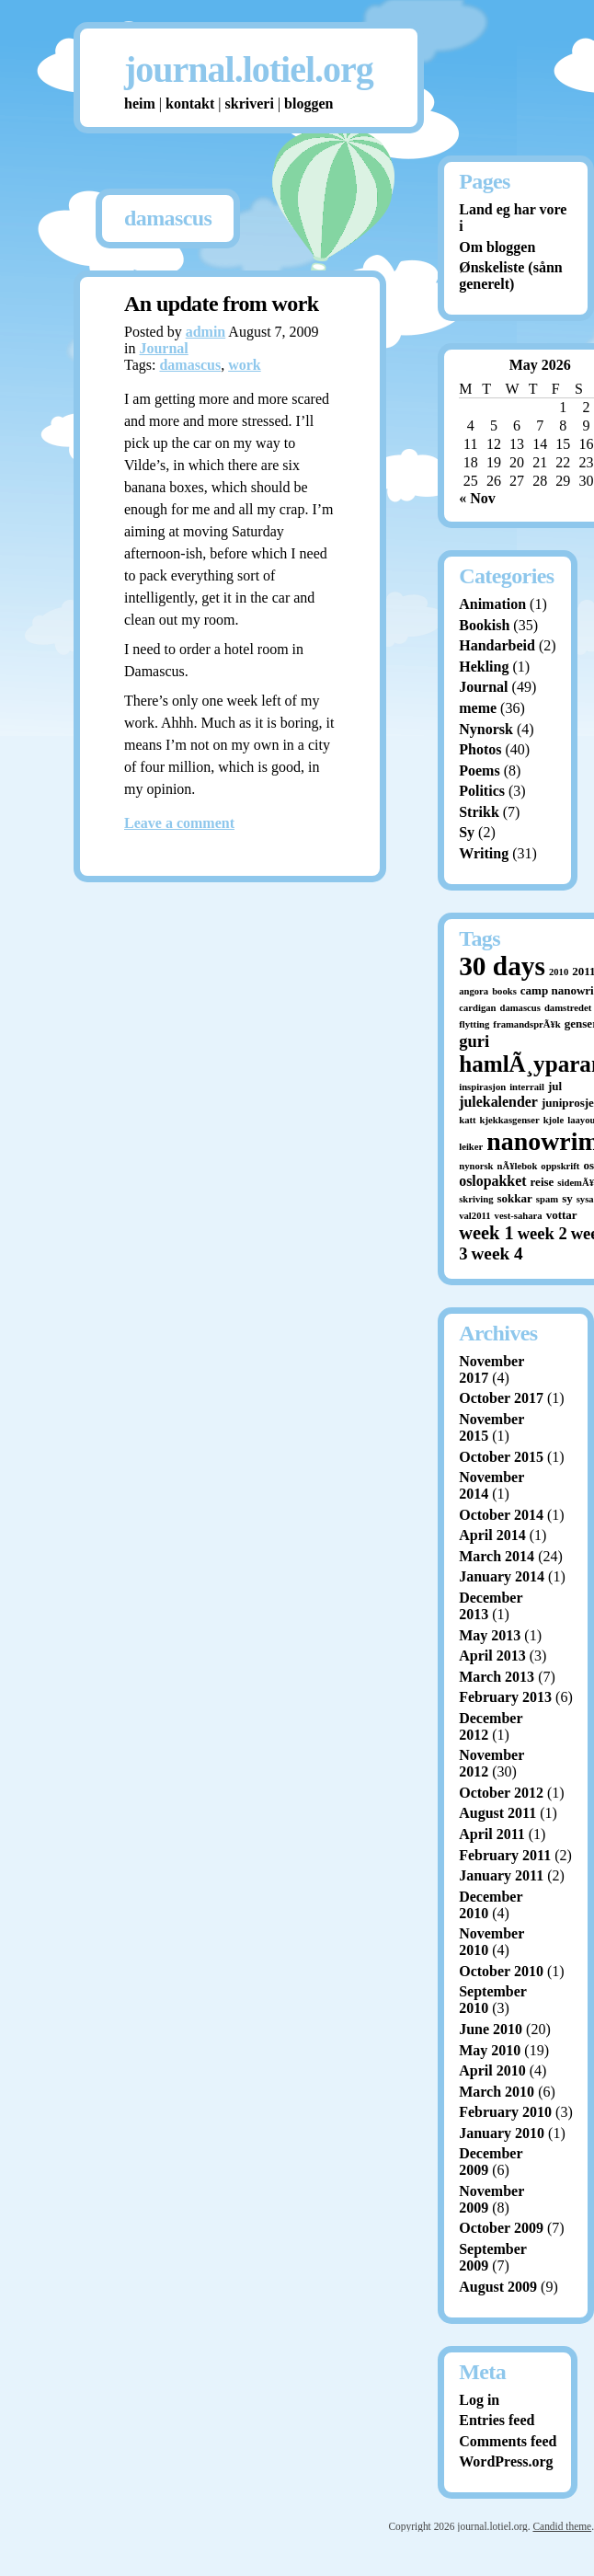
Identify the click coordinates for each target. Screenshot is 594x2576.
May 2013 (489, 1635)
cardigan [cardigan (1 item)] (477, 1008)
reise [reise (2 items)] (542, 1182)
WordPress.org (506, 2461)
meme (478, 708)
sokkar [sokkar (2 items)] (514, 1198)
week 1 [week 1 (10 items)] (486, 1233)
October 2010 (501, 1971)
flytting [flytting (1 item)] (474, 1024)
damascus (190, 365)
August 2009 (498, 2286)
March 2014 (496, 1556)
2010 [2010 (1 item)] (558, 972)
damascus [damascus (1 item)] (519, 1008)
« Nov (477, 498)
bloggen (308, 103)
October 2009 (501, 2228)
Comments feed (507, 2441)
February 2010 (505, 2112)
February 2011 (505, 1855)
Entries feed (496, 2420)
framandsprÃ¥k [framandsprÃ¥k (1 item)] (526, 1024)
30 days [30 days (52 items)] (502, 966)
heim (139, 103)
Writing (483, 853)
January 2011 (501, 1875)
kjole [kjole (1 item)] (554, 1120)
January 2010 (501, 2133)
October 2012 (501, 1792)
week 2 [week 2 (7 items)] (542, 1233)
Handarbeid (497, 645)
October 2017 (501, 1398)
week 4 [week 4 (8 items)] (496, 1253)
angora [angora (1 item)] (473, 991)
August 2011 (497, 1813)
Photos (480, 749)
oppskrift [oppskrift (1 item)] (560, 1166)
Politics (482, 791)
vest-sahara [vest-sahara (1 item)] (519, 1216)
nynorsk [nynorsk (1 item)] (476, 1166)
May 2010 (489, 2050)
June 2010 (490, 2029)
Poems (479, 770)
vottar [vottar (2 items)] (561, 1215)
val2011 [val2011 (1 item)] (474, 1216)
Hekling (483, 666)
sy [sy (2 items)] (567, 1198)
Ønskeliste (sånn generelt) (510, 275)
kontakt (190, 103)
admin (206, 331)
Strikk (479, 812)
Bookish (484, 625)
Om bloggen (497, 247)
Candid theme (561, 2526)
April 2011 (492, 1834)
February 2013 (505, 1697)
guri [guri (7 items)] (474, 1041)
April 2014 (492, 1535)
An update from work (221, 304)
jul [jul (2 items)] (555, 1086)
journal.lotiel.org (248, 69)
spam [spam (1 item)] (547, 1199)
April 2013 (492, 1655)
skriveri (249, 103)
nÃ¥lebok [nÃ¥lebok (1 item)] (517, 1166)
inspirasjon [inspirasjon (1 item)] (482, 1087)
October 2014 (501, 1515)
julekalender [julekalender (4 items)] (498, 1102)
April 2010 (492, 2070)
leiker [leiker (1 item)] (471, 1147)
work (244, 365)
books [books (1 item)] (504, 991)
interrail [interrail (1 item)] (526, 1087)
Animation (492, 604)
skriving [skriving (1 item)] (476, 1199)
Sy (466, 832)
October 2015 (501, 1457)
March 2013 (496, 1677)
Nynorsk (486, 729)
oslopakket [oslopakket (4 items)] (492, 1181)
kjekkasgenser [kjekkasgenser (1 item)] (510, 1120)
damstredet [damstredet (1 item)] (567, 1008)
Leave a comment (179, 823)
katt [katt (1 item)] (467, 1120)
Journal (163, 348)
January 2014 (501, 1576)
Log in (479, 2400)
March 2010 (496, 2091)
